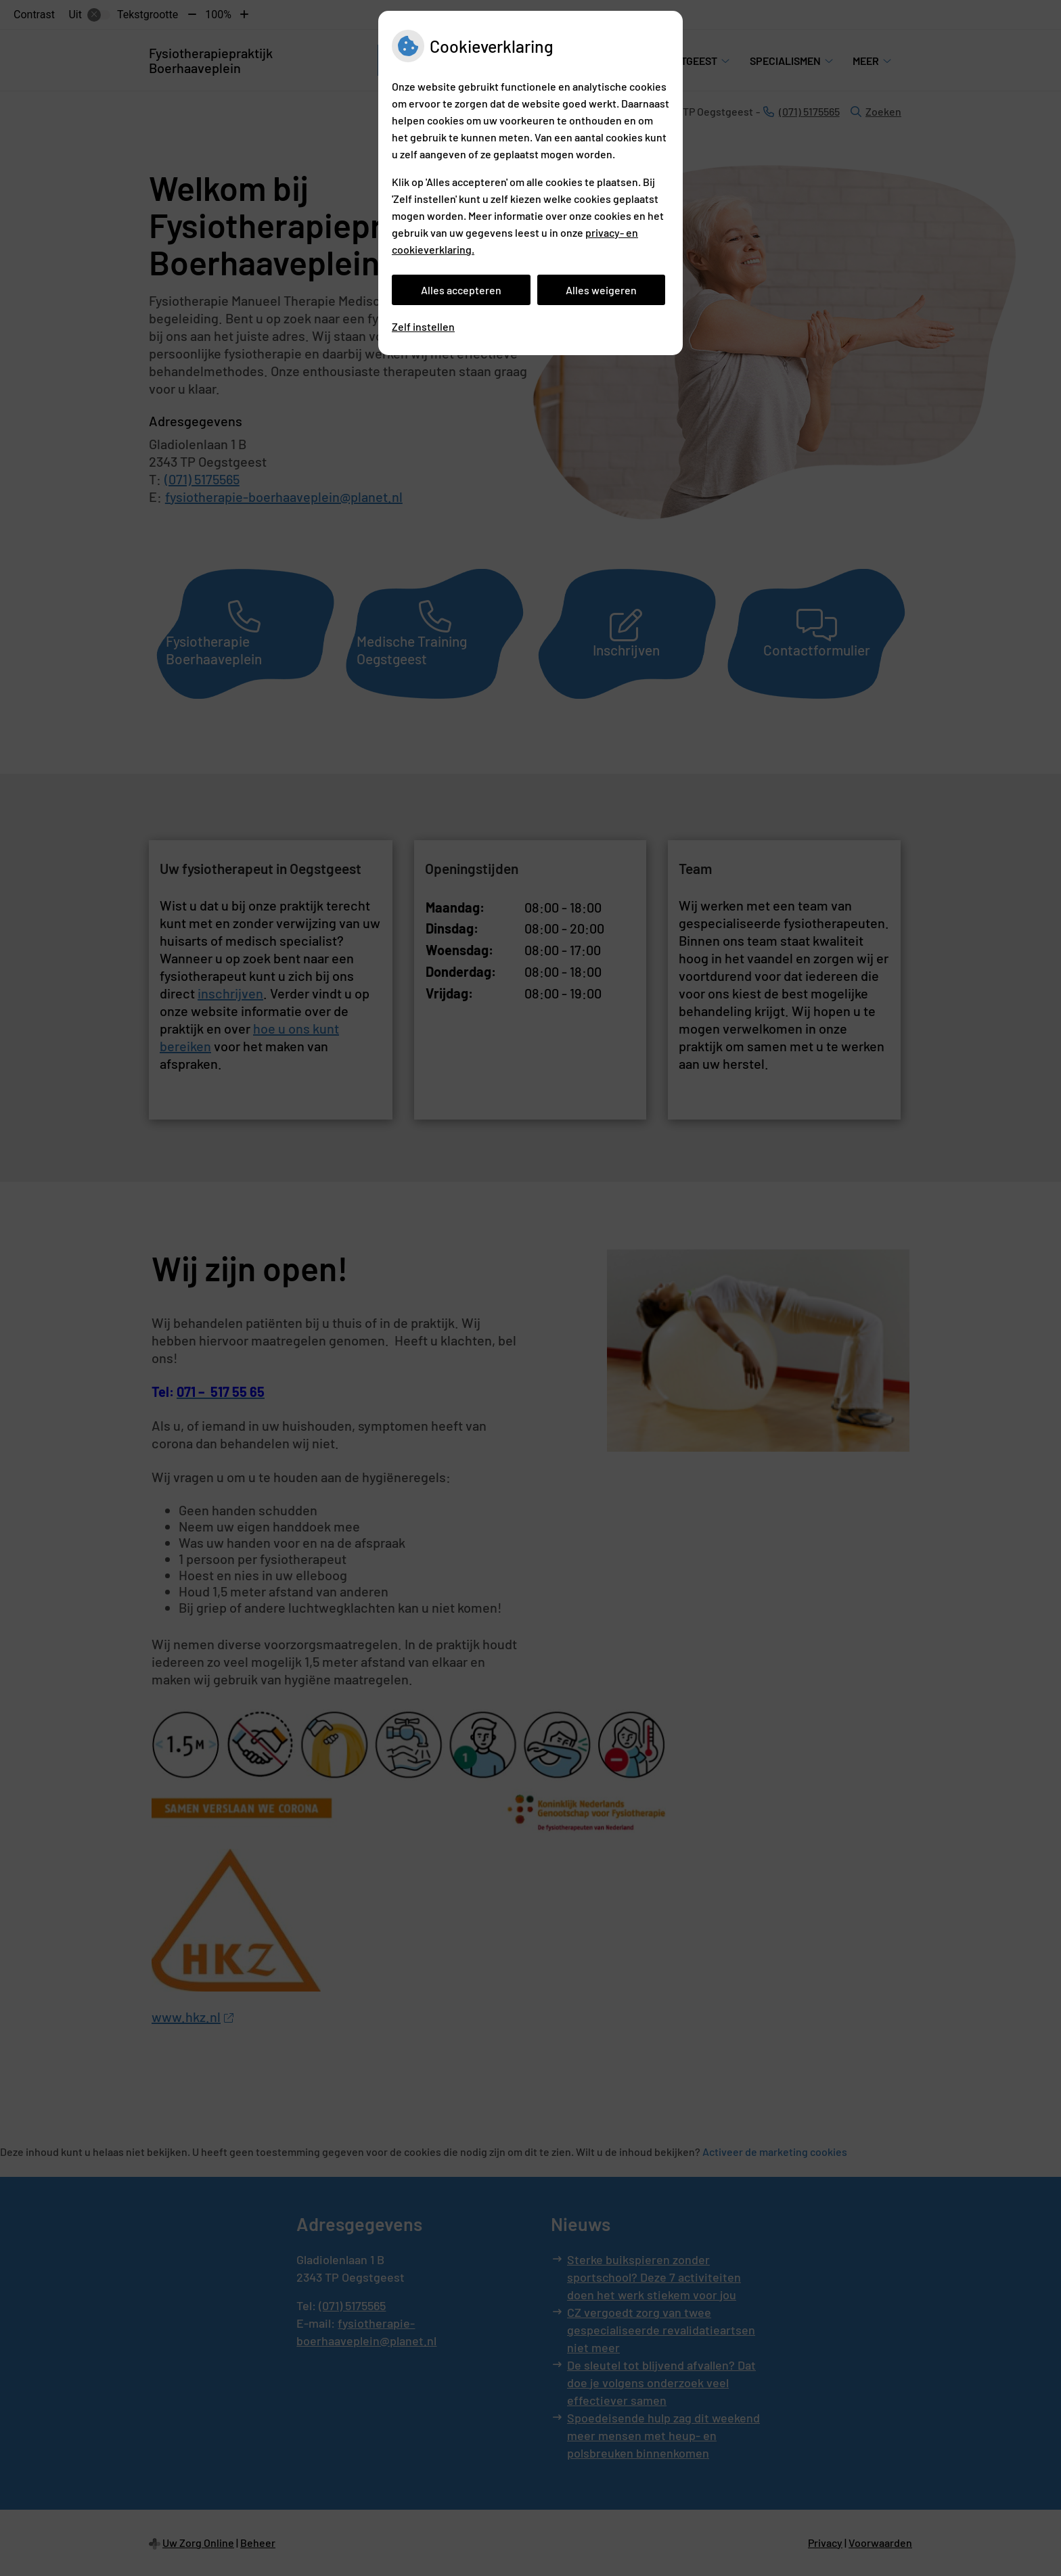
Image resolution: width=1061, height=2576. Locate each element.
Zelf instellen (423, 326)
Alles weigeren (601, 289)
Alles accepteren (461, 289)
